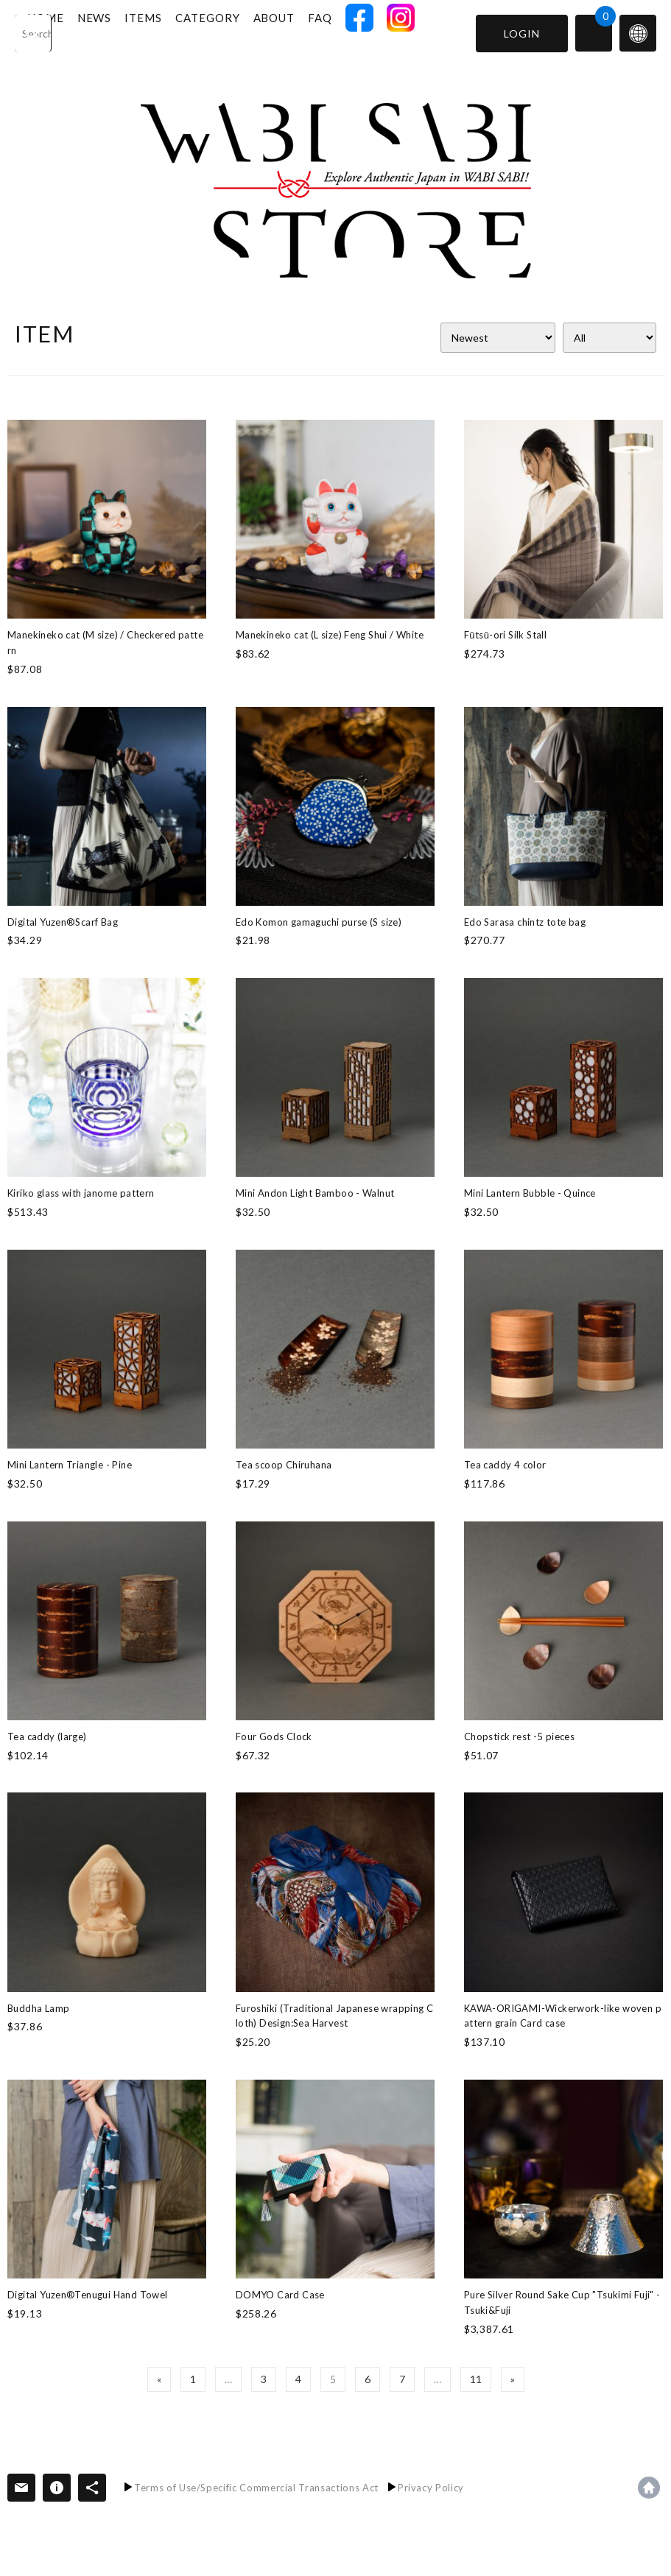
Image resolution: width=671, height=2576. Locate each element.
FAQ (355, 31)
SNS (92, 2488)
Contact (21, 2488)
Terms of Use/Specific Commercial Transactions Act (256, 2488)
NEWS (130, 31)
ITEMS (179, 31)
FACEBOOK (395, 32)
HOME (81, 31)
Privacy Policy (431, 2488)
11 (476, 2379)
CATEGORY (243, 31)
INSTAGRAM (436, 32)
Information (57, 2488)
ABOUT (310, 31)
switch (637, 33)
